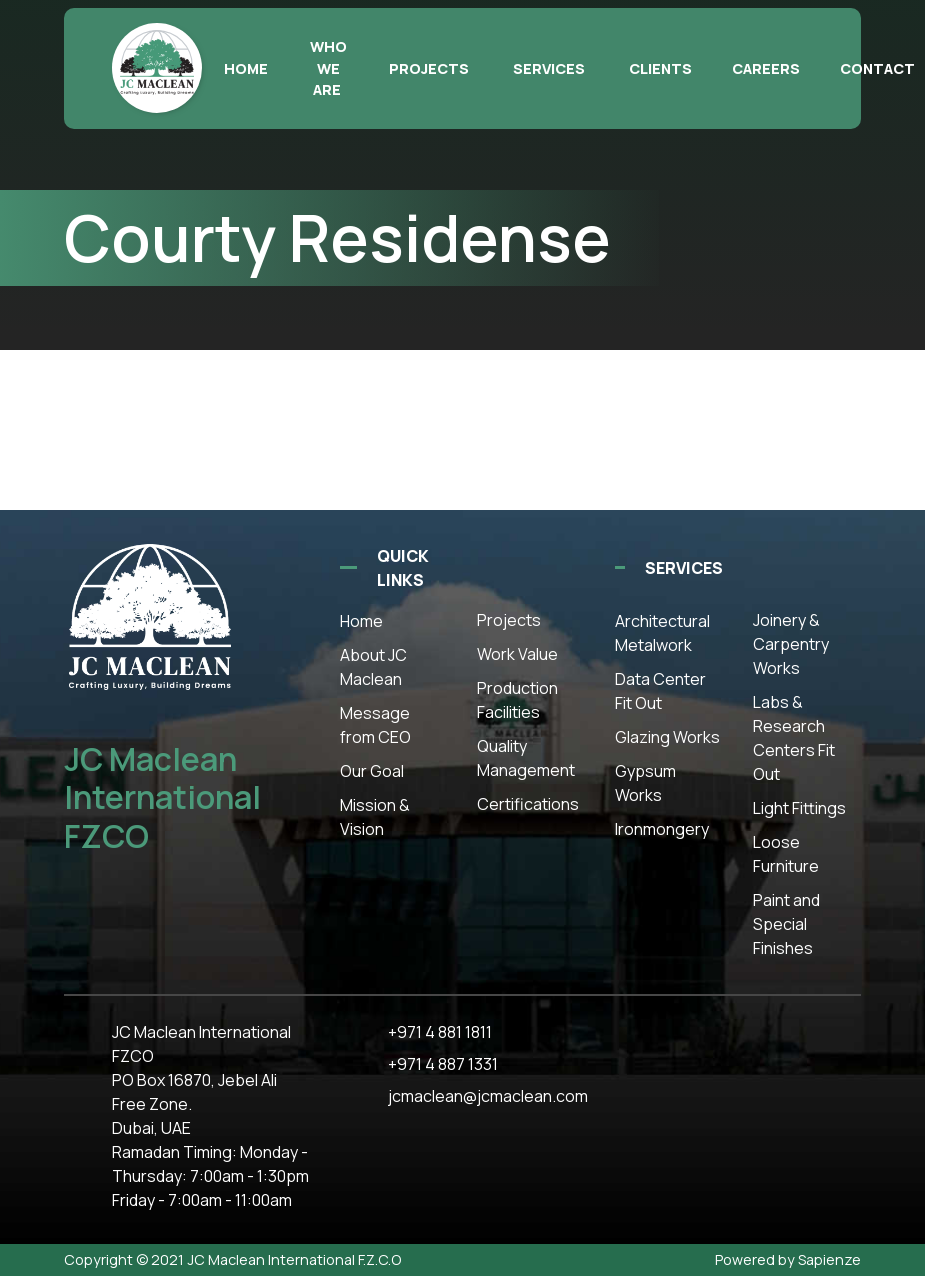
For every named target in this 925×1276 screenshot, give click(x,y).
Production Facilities (517, 700)
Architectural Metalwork (662, 633)
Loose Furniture (786, 854)
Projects (429, 68)
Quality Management (526, 758)
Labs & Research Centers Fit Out (794, 738)
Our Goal (372, 771)
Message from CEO (375, 725)
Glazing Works (667, 737)
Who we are (328, 68)
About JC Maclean (373, 667)
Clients (660, 68)
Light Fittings (799, 808)
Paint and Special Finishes (786, 924)
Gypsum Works (645, 783)
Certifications (528, 804)
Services (549, 68)
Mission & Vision (375, 817)
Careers (766, 68)
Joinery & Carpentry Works (791, 644)
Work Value (517, 654)
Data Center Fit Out (660, 691)
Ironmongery (662, 829)
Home (246, 68)
